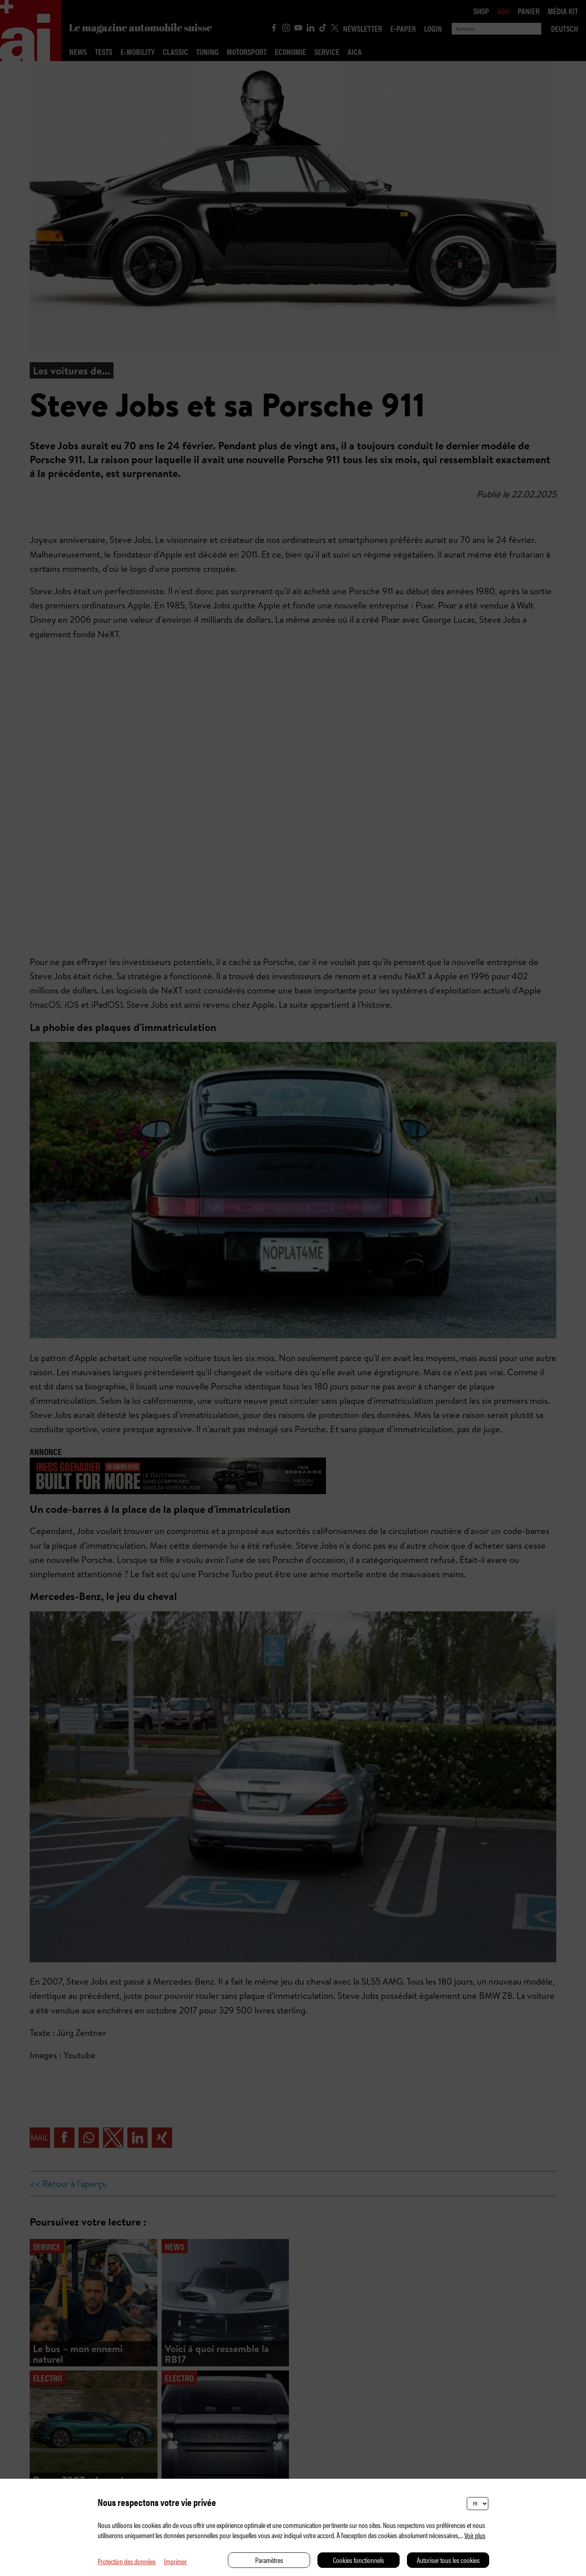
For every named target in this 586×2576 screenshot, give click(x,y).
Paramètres (269, 2560)
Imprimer (175, 2561)
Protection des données (127, 2561)
